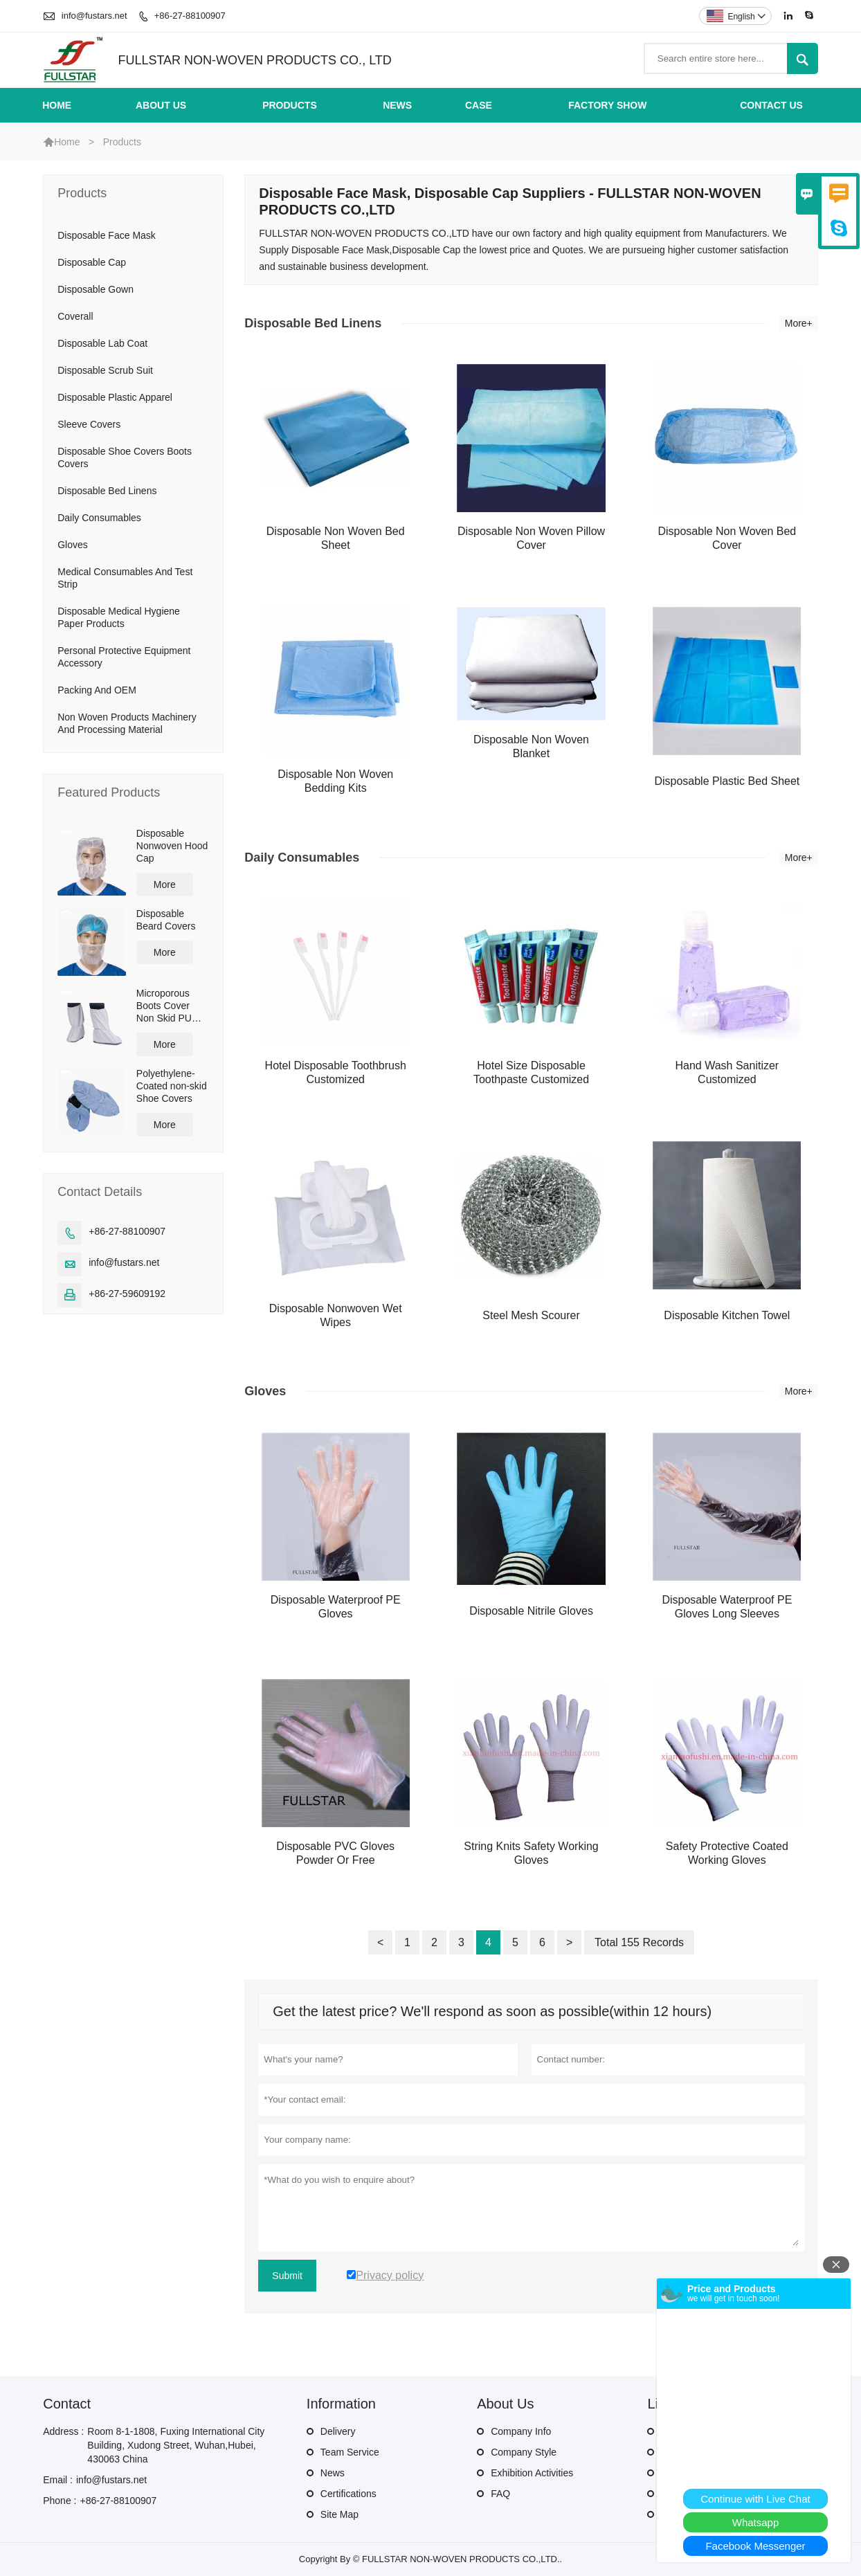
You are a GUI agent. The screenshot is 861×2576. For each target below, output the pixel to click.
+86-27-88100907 (190, 15)
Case (478, 105)
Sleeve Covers (88, 424)
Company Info (521, 2431)
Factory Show (607, 105)
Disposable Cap (91, 262)
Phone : (59, 2500)
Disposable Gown (95, 289)
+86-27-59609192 (127, 1293)
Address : (63, 2431)
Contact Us (771, 105)
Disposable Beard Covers (166, 920)
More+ (799, 323)
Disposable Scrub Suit (105, 370)
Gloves (72, 544)
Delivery (338, 2431)
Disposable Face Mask (106, 235)
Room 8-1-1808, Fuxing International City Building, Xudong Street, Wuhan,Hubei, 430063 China (175, 2445)
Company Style (523, 2452)
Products (289, 105)
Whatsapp (755, 2522)
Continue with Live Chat (755, 2499)
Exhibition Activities (532, 2472)
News (397, 105)
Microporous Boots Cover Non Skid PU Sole (164, 1006)
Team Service (349, 2452)
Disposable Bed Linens (106, 490)
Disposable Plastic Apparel (114, 397)
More (165, 884)
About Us (161, 105)
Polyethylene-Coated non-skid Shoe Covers (171, 1086)
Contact (67, 2403)
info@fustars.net (94, 15)
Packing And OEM (96, 690)
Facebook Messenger (755, 2546)
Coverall (75, 316)
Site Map (339, 2514)
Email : (58, 2479)
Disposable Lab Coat (102, 343)
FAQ (500, 2493)
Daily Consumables (99, 517)
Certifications (348, 2493)
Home (56, 105)
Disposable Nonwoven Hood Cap (172, 846)
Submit (287, 2275)
